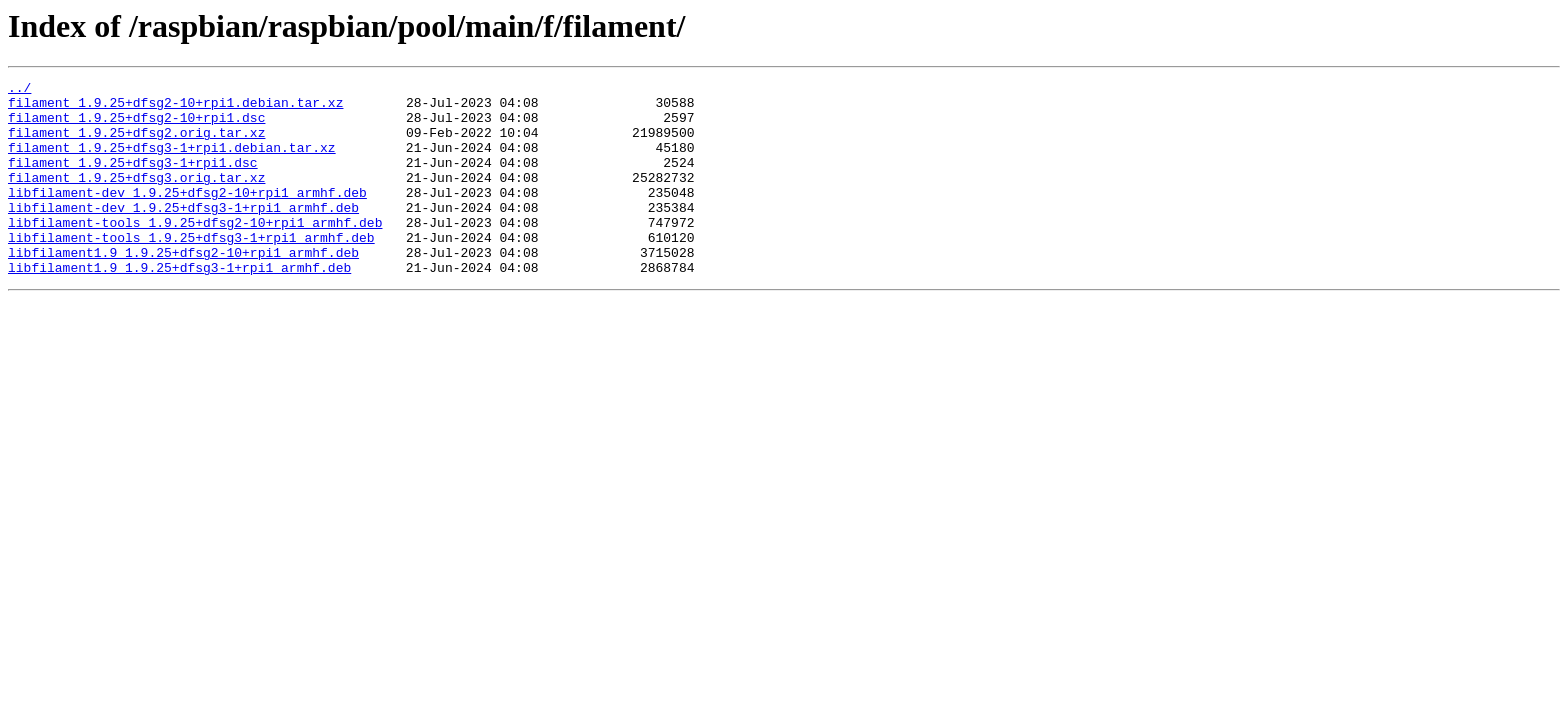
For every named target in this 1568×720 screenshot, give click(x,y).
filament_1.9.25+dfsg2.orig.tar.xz (136, 144)
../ (19, 90)
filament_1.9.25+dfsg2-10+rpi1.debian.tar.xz (175, 108)
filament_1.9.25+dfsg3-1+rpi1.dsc (133, 180)
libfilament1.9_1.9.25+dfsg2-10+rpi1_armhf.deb (183, 288)
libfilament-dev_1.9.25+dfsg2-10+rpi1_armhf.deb (187, 216)
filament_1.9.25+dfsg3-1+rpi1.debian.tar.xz (172, 162)
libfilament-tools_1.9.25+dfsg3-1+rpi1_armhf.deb (191, 270)
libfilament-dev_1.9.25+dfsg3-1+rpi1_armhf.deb (183, 234)
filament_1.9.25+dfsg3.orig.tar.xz (136, 198)
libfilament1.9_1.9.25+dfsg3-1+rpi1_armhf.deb (179, 306)
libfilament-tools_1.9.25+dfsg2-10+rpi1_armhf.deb (195, 252)
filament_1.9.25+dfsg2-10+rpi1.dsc (136, 126)
